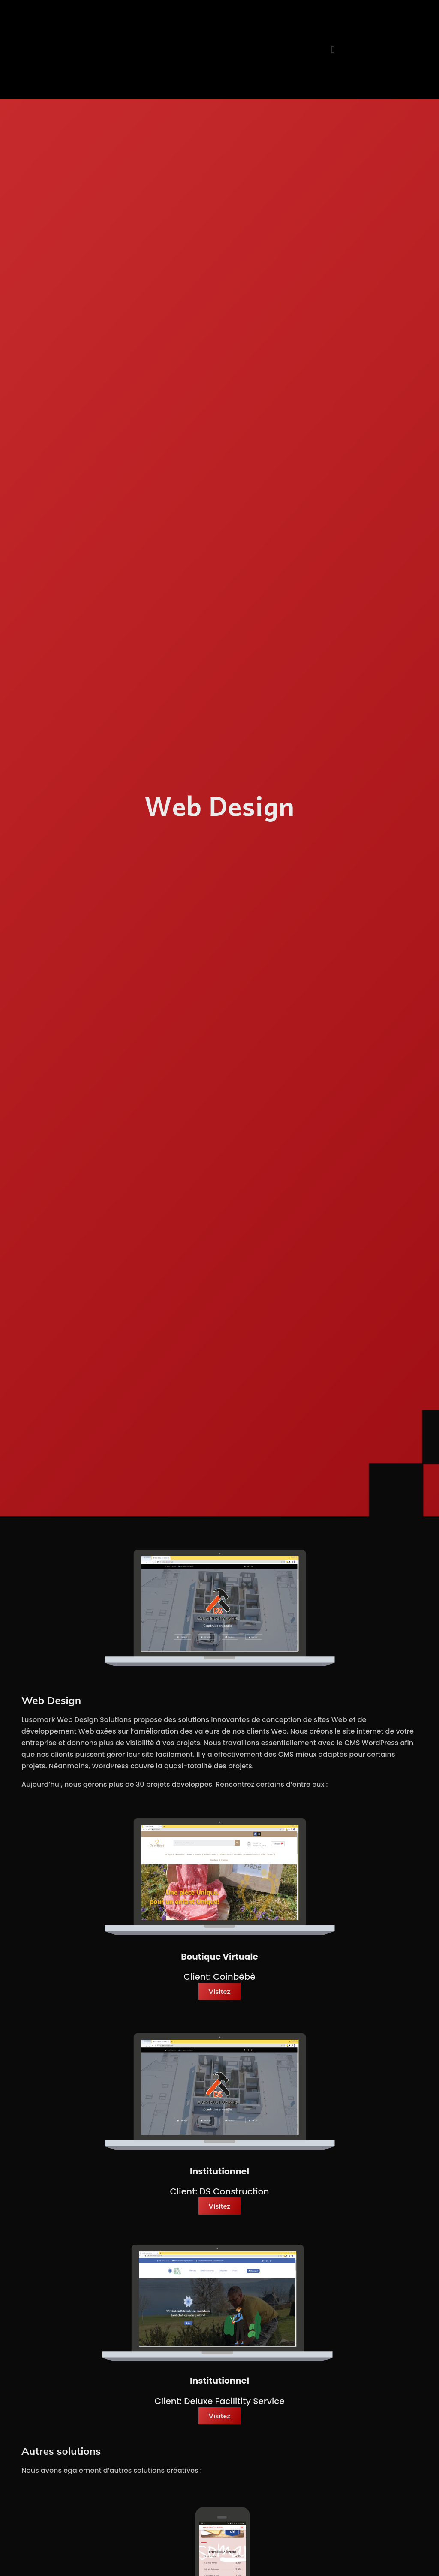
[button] (332, 49)
